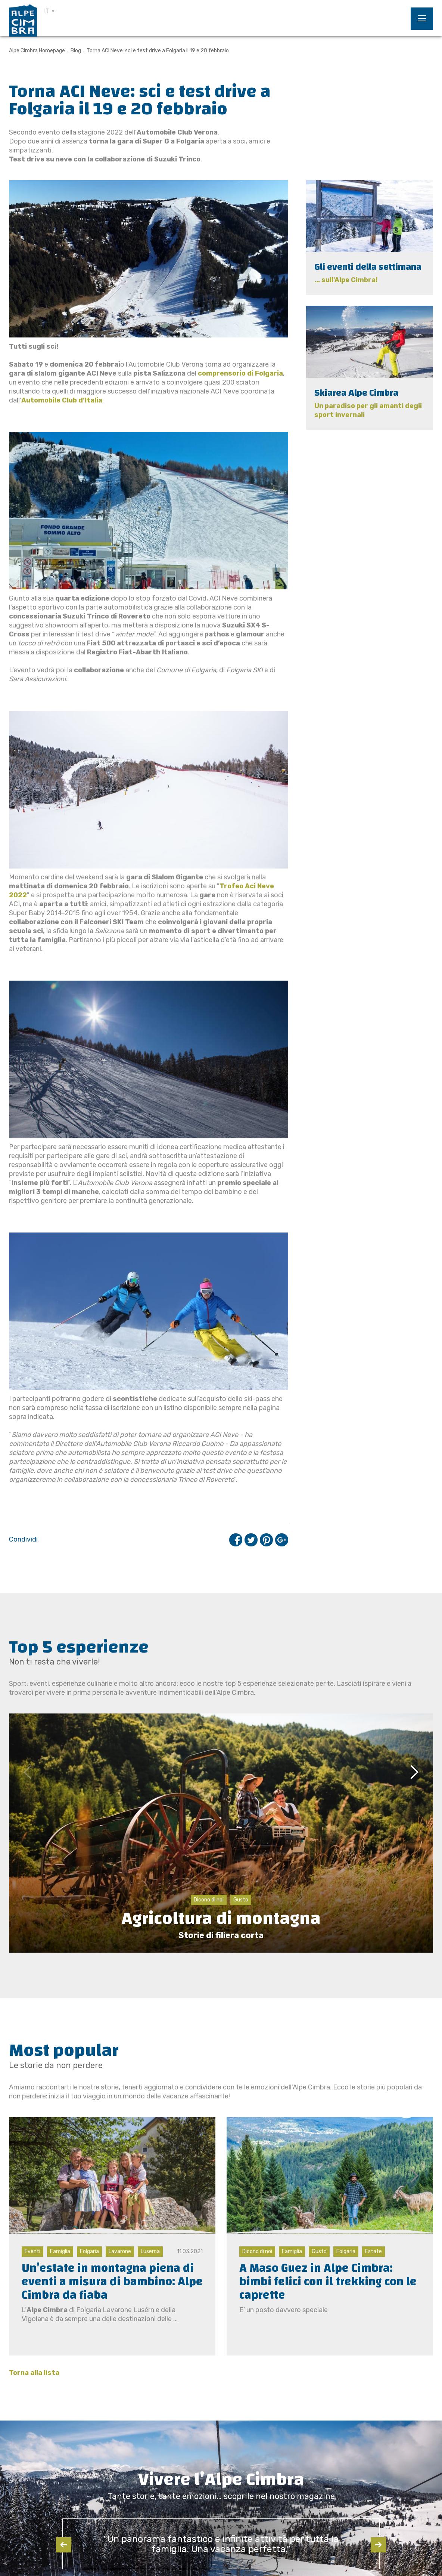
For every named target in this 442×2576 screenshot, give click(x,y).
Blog (76, 50)
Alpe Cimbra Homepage (37, 50)
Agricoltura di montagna (221, 1918)
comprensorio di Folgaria (240, 373)
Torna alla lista (34, 2373)
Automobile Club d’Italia (61, 400)
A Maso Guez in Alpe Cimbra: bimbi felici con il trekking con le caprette (328, 2281)
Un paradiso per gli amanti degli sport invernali (368, 410)
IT (46, 11)
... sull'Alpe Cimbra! (345, 280)
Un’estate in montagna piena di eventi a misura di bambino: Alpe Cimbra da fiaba (112, 2281)
